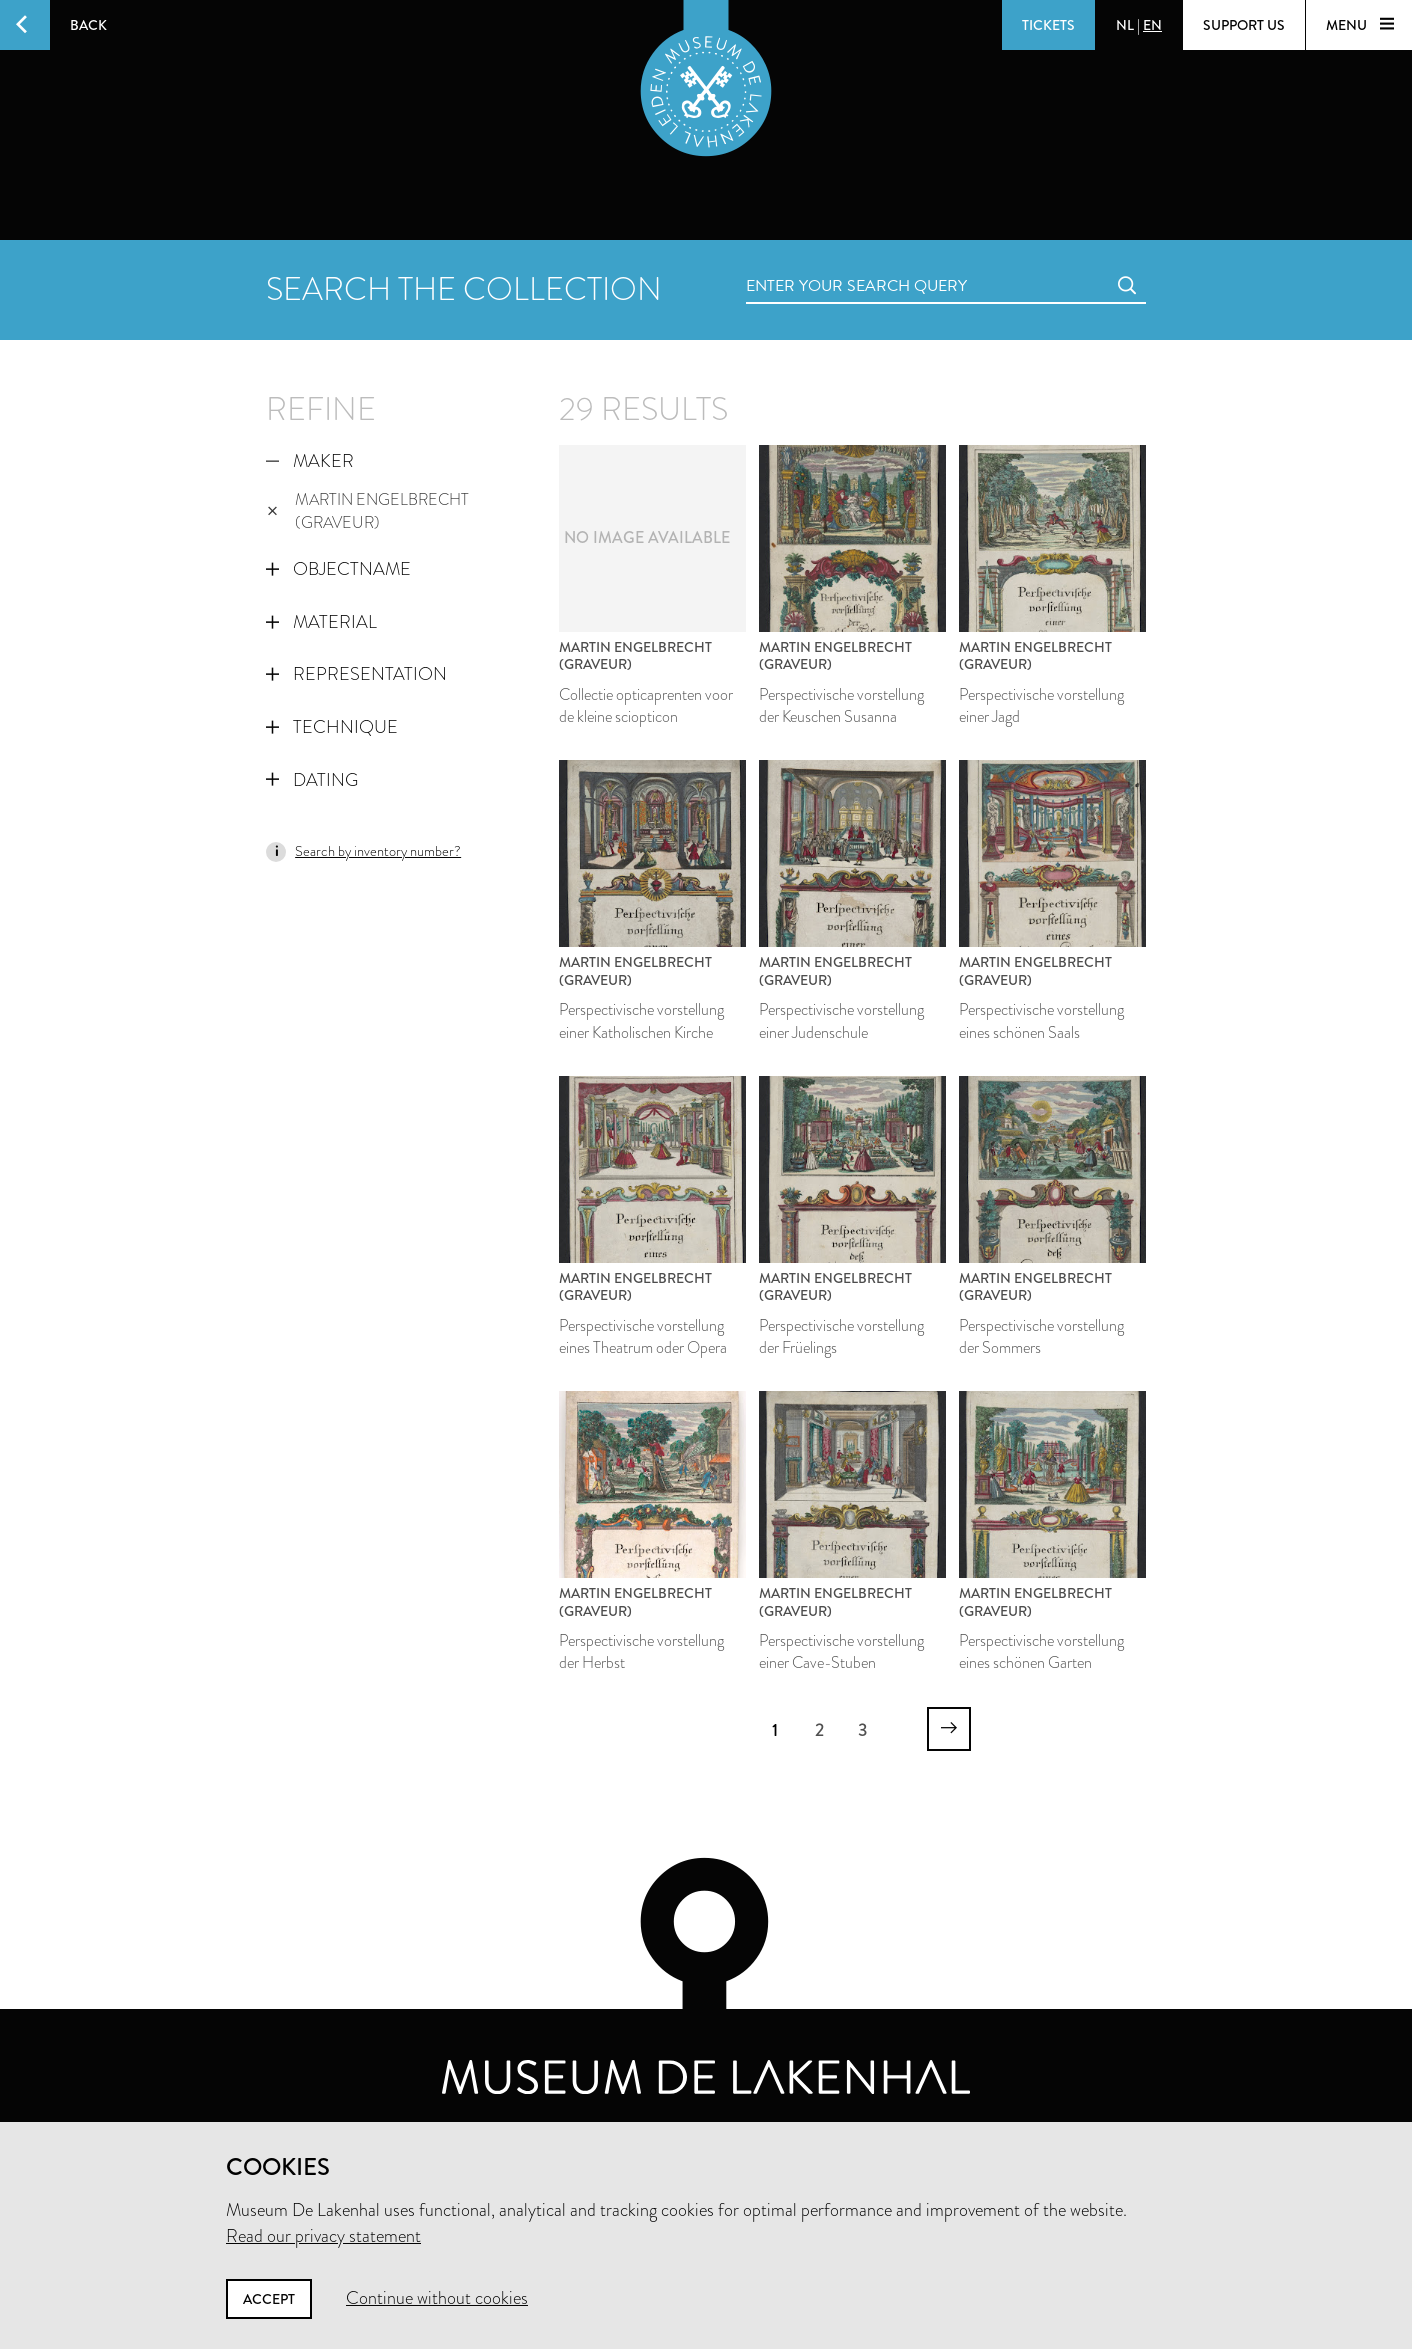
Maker (310, 461)
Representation (356, 674)
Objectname (338, 569)
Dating (312, 780)
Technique (332, 727)
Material (321, 622)
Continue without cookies (437, 2298)
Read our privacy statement (323, 2236)
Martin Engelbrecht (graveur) (368, 511)
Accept (269, 2299)
